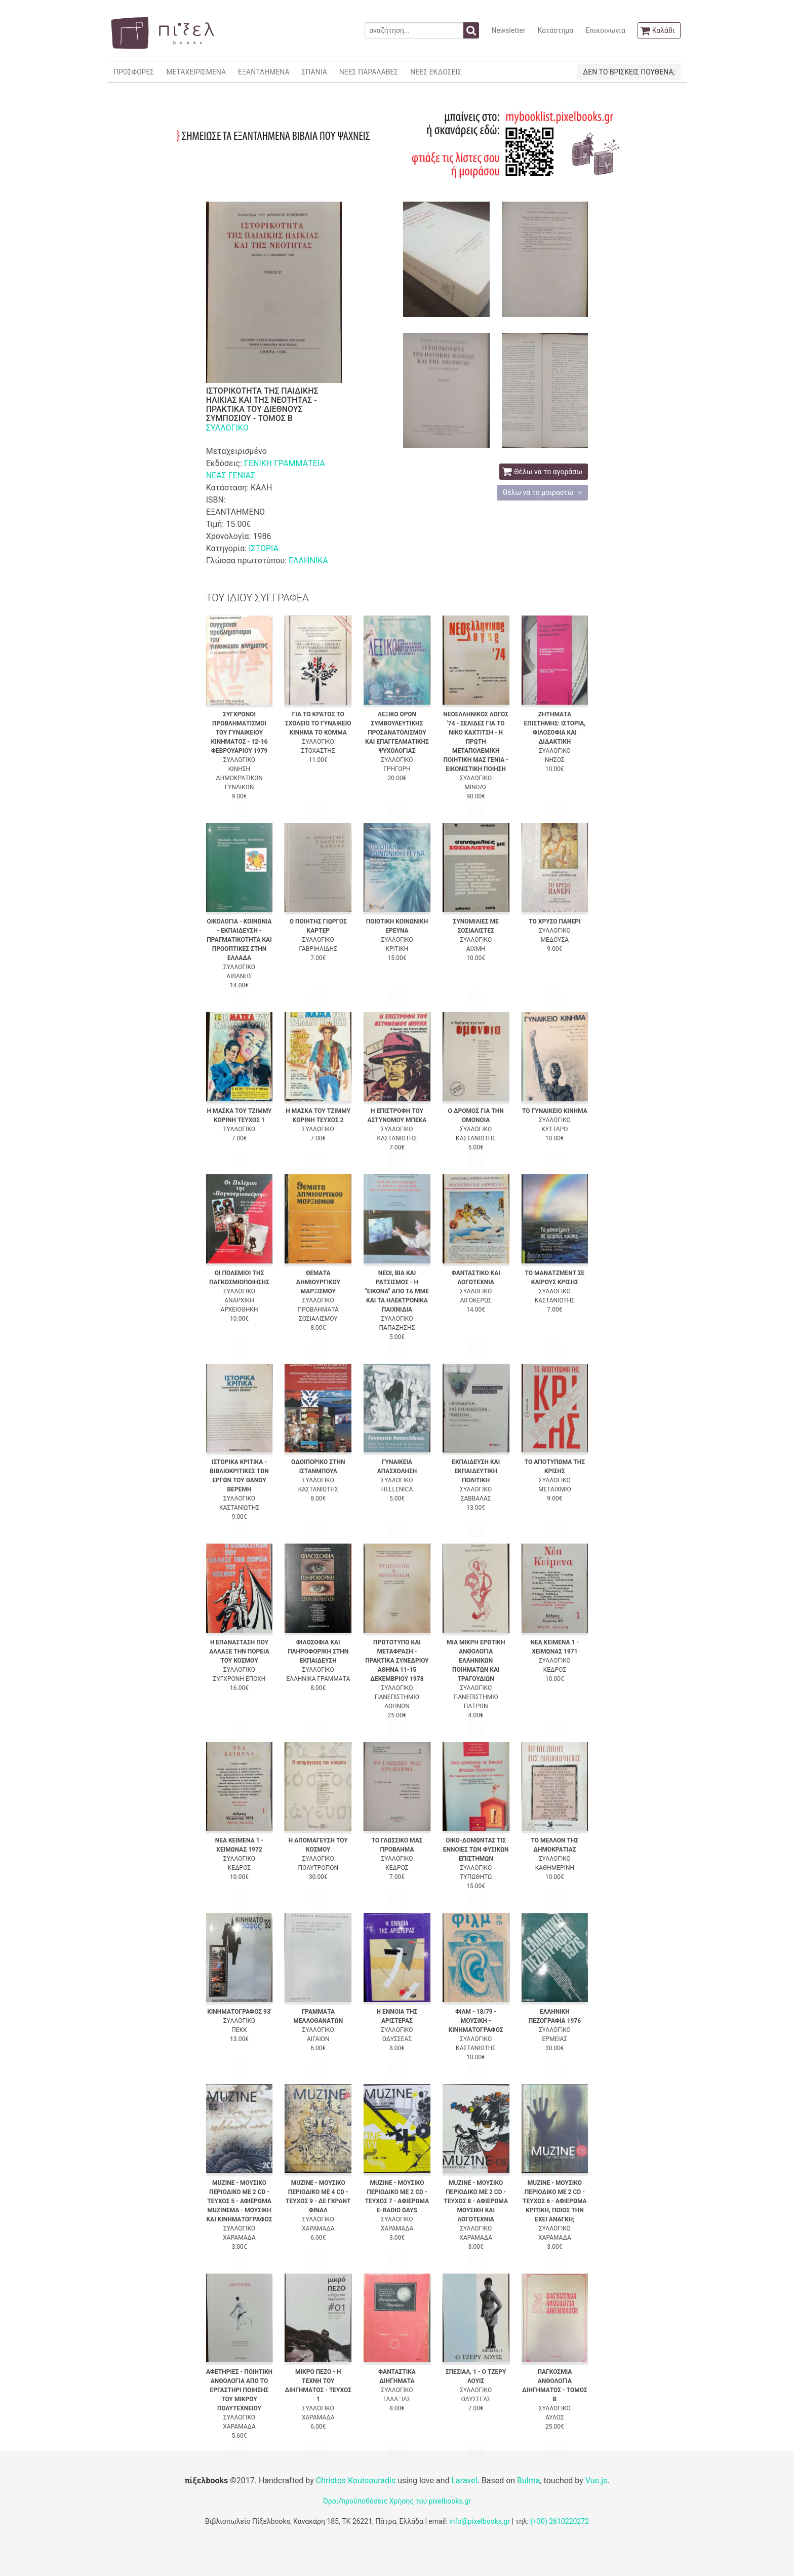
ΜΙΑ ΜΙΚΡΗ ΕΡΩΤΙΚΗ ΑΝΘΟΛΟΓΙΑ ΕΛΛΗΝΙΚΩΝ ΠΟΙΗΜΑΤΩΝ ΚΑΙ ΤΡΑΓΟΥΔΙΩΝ (476, 1660)
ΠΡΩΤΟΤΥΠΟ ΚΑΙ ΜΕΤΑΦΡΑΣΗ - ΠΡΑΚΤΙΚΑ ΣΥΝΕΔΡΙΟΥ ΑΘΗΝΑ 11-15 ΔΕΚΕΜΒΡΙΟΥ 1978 (396, 1660)
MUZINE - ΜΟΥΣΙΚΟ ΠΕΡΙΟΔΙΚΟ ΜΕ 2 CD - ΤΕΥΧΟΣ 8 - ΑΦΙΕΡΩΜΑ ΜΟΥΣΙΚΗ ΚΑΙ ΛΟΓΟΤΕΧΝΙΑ (476, 2201)
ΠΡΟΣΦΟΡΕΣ (133, 72)
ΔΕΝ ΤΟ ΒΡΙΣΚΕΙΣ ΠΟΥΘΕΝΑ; (628, 72)
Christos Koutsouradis (355, 2480)
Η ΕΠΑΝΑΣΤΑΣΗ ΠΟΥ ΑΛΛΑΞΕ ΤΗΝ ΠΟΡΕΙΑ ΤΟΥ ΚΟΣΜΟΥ (239, 1651)
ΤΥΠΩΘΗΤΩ (476, 1876)
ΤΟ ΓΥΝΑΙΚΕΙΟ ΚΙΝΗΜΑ (554, 1110)
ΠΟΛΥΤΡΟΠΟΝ (318, 1867)
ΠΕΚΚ (239, 2029)
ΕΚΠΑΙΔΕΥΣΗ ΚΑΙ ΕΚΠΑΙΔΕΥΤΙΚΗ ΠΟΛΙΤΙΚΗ (476, 1471)
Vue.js (596, 2480)
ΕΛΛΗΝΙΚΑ (308, 560)
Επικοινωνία (605, 30)
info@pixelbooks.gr (479, 2521)
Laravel (464, 2480)
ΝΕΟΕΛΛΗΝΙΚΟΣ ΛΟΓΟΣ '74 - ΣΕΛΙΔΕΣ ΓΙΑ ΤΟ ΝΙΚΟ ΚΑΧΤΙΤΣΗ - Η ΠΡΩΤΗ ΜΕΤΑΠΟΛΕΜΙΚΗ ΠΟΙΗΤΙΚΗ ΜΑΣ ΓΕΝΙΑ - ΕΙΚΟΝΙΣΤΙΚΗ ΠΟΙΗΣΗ (475, 742)
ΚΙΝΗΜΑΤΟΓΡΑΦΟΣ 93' (239, 2011)
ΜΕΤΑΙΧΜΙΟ (554, 1489)
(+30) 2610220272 (559, 2521)
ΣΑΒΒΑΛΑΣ (476, 1498)
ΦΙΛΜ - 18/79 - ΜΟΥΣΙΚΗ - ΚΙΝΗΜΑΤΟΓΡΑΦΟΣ (476, 2020)
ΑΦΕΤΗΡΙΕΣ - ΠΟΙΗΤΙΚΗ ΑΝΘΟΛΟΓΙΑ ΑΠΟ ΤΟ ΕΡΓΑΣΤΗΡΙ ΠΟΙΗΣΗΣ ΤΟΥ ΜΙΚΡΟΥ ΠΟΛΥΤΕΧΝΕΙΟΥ (239, 2390)
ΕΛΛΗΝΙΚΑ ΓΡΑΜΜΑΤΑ (318, 1678)
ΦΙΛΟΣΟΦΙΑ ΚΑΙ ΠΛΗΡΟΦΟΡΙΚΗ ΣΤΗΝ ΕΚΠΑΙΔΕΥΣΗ (318, 1651)
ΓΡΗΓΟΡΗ (396, 769)
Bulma (528, 2480)
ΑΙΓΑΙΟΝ (318, 2039)
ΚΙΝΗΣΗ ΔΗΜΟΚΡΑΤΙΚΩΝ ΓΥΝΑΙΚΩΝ (239, 778)
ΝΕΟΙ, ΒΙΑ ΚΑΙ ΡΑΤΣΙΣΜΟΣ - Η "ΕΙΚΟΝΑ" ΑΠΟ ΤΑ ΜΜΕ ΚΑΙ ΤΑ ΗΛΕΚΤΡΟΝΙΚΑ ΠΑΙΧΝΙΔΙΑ (397, 1291)
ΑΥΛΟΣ (554, 2417)
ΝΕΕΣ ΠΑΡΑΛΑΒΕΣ (369, 72)
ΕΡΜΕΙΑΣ (555, 2039)
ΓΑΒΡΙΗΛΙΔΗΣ (318, 948)
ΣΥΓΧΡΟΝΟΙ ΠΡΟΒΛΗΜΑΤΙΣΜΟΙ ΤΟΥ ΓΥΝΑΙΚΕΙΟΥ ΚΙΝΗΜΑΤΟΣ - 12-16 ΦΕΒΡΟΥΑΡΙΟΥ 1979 (239, 732)
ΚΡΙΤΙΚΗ (397, 948)
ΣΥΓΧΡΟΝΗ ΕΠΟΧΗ (239, 1678)
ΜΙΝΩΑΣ (475, 787)
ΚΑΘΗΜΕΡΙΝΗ (554, 1867)
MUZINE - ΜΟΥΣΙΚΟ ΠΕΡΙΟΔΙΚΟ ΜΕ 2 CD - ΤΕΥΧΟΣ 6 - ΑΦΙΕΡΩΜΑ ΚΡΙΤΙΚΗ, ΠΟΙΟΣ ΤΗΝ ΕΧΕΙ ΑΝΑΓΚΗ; (555, 2201)
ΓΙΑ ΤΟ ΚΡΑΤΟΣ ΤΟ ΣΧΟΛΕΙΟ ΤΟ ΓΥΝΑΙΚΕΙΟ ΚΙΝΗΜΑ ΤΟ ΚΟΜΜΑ (318, 723)
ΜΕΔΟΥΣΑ (555, 939)
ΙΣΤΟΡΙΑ (264, 548)
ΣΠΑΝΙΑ (314, 72)
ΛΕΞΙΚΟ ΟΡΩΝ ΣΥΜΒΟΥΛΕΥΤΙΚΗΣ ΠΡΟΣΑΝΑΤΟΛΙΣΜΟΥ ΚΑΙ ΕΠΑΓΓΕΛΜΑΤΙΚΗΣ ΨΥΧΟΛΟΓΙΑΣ (397, 732)
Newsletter (508, 30)
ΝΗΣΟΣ (555, 759)
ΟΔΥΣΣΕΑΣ (397, 2039)
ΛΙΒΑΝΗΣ (239, 976)
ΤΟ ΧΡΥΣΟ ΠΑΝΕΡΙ (554, 921)
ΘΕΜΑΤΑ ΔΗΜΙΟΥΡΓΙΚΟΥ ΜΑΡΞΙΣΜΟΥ (318, 1282)
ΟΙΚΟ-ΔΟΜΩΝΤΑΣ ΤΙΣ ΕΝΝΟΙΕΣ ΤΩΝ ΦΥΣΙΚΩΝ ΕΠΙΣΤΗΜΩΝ (476, 1849)
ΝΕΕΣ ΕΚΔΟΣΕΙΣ (435, 72)
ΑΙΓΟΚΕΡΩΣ (475, 1300)
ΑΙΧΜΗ (476, 948)
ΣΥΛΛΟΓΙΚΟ (227, 428)
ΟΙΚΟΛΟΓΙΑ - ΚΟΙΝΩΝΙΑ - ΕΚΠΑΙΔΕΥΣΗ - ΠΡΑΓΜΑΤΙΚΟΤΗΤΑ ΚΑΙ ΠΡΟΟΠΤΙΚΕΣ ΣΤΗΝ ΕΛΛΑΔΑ (239, 940)
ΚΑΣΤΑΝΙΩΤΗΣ (397, 1138)
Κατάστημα (556, 30)
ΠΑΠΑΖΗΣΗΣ (397, 1327)
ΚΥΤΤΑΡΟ (554, 1129)
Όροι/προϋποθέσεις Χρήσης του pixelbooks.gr (397, 2501)
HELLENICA (397, 1489)
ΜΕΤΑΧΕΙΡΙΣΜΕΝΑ (196, 72)
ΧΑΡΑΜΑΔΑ (239, 2237)
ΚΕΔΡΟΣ (554, 1669)
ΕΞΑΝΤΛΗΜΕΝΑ (263, 72)
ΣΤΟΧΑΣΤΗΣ (318, 750)
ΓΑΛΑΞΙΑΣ (397, 2399)
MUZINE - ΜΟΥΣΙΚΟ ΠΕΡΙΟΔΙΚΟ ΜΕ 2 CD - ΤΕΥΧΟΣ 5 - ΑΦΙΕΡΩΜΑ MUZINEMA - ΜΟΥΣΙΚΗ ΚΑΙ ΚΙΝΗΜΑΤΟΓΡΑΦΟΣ (239, 2201)
